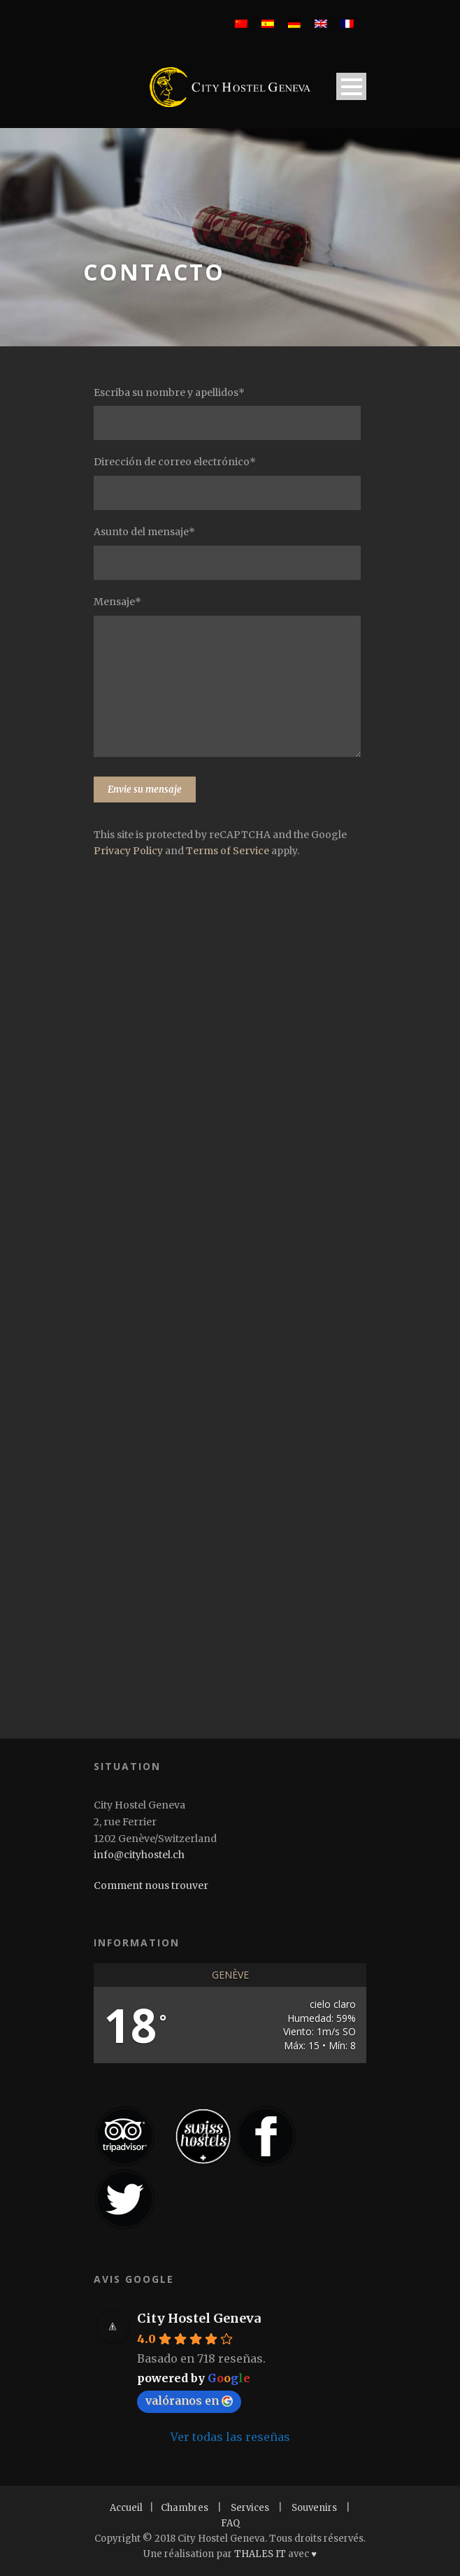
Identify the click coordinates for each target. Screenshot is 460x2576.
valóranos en (189, 2400)
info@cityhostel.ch (139, 1854)
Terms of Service (227, 850)
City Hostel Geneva (199, 2318)
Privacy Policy (128, 850)
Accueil (126, 2508)
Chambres (184, 2508)
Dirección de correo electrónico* (230, 482)
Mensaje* (230, 679)
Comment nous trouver (151, 1885)
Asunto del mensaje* (230, 552)
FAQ (230, 2523)
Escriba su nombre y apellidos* (230, 413)
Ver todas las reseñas (230, 2437)
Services (250, 2508)
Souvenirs (314, 2508)
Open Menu (351, 86)
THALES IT (260, 2554)
